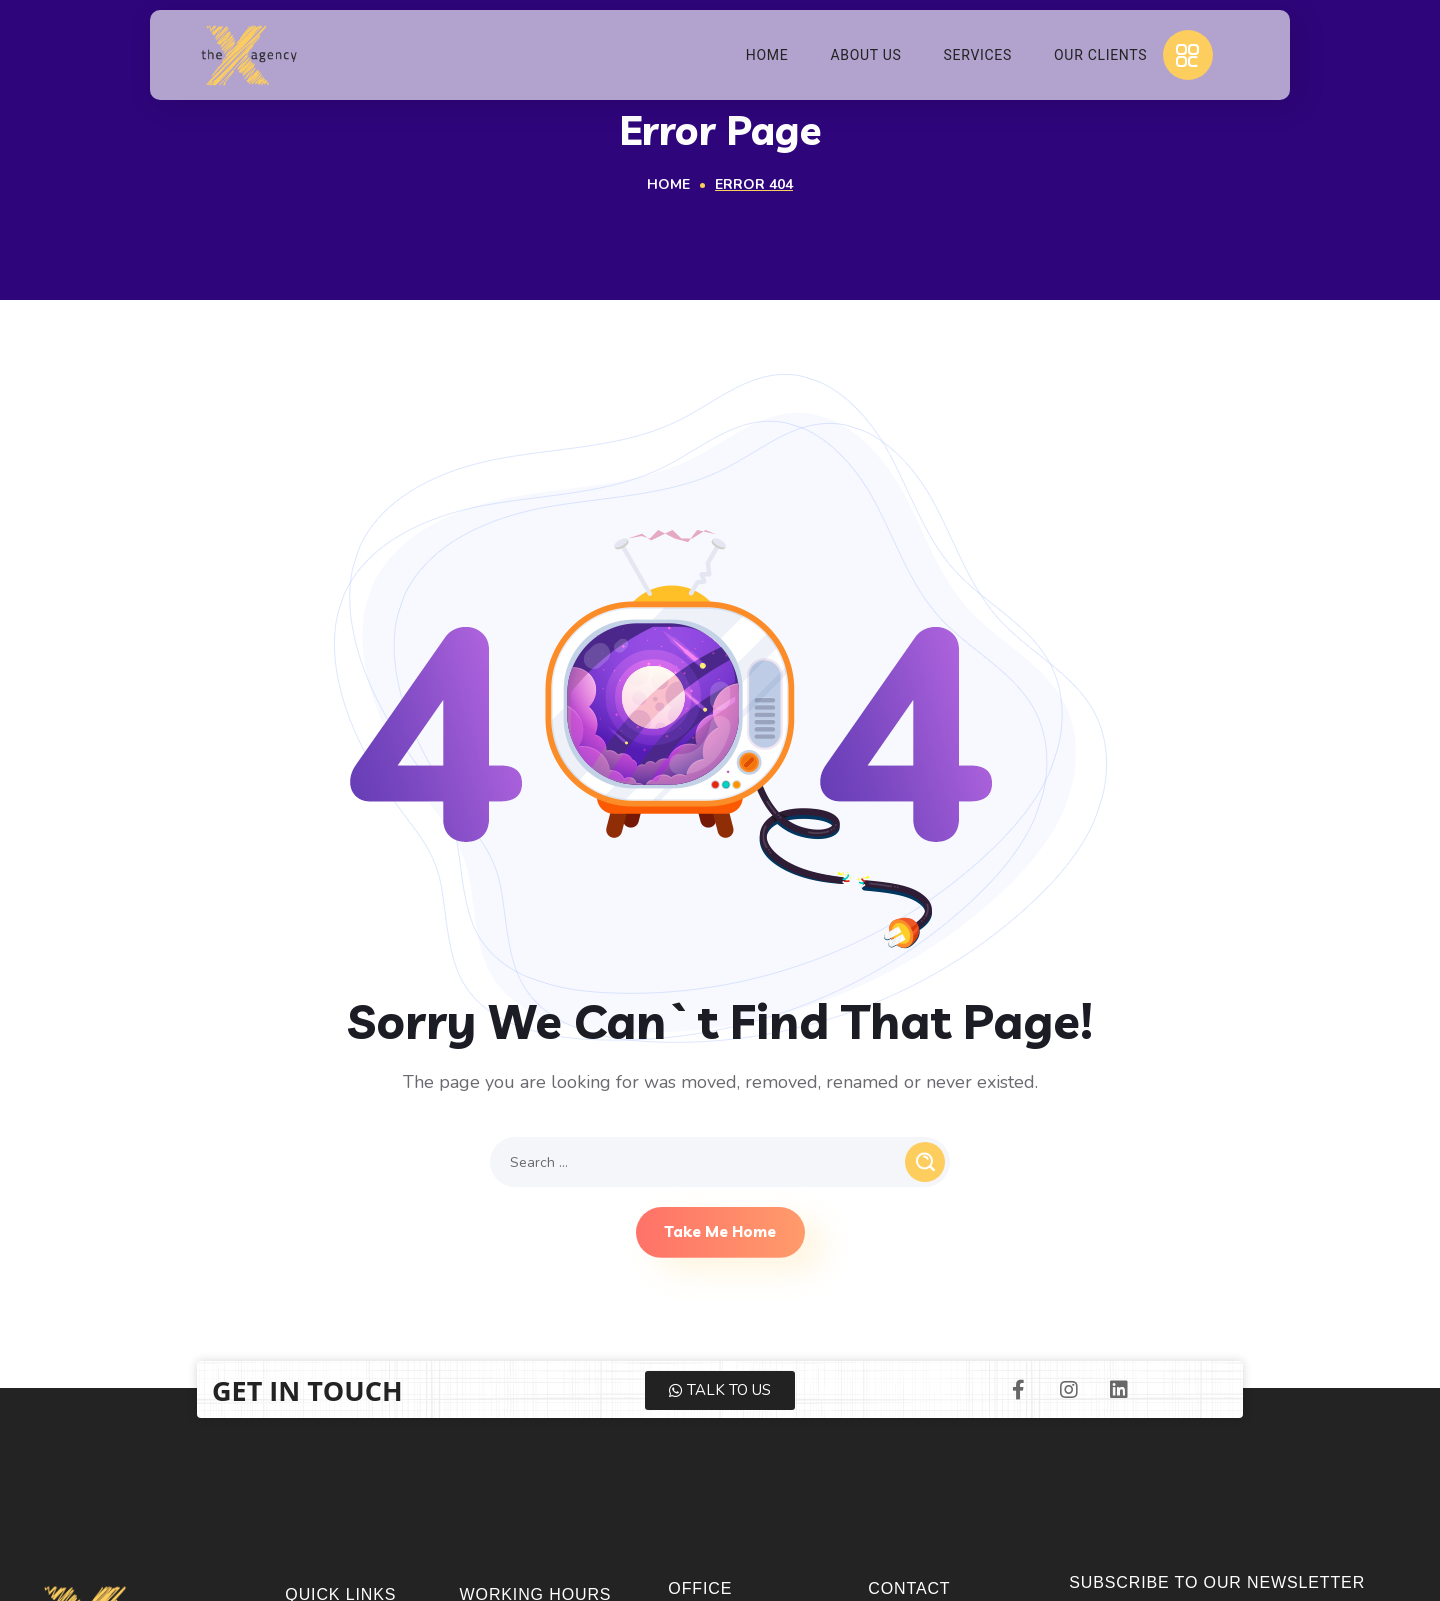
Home (668, 184)
